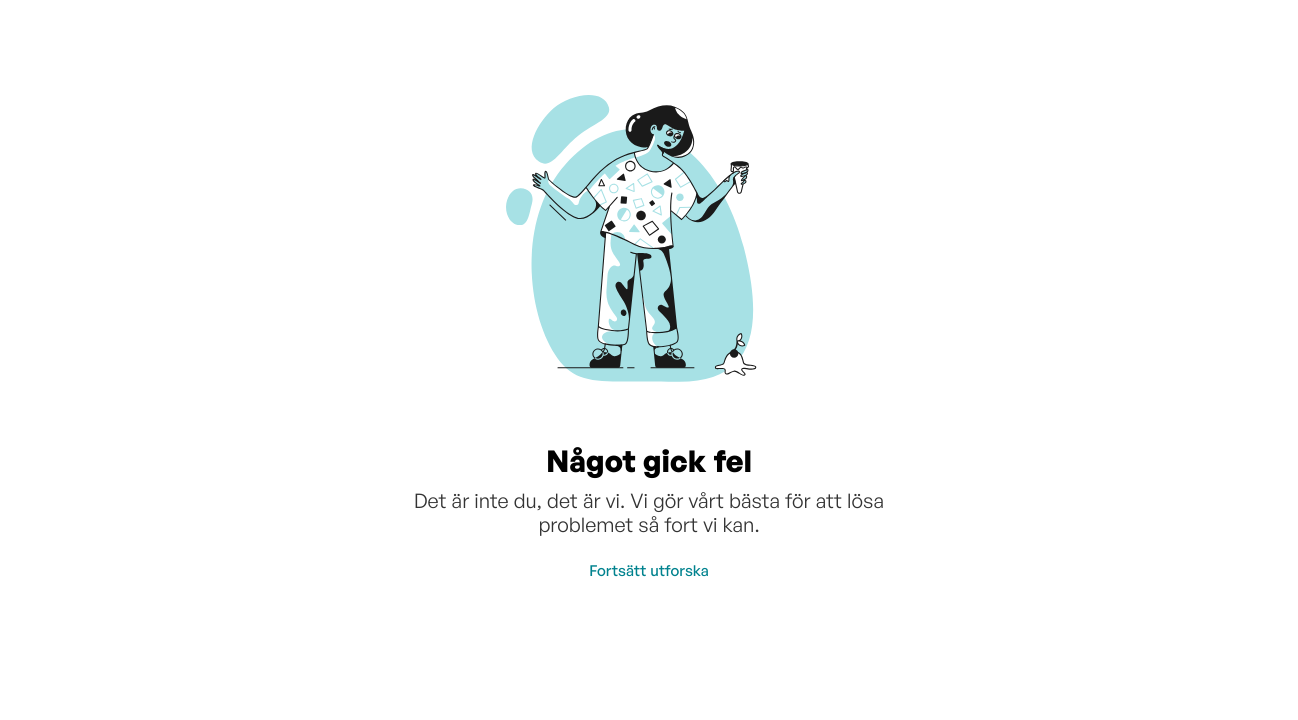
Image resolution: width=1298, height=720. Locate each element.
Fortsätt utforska (649, 570)
